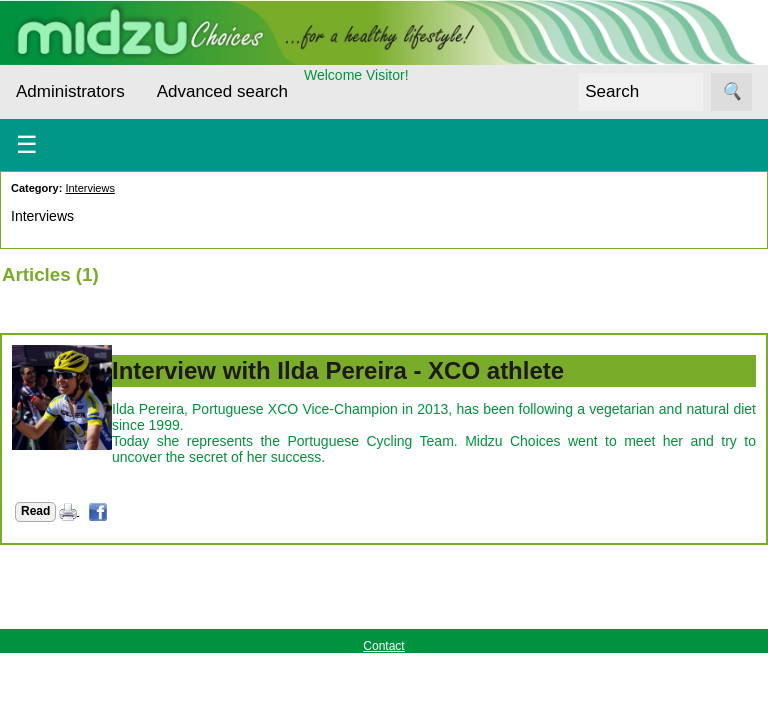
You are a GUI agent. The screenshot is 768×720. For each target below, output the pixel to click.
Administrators (70, 91)
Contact (383, 646)
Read (35, 511)
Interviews (90, 188)
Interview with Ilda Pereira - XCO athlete (338, 370)
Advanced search (222, 91)
